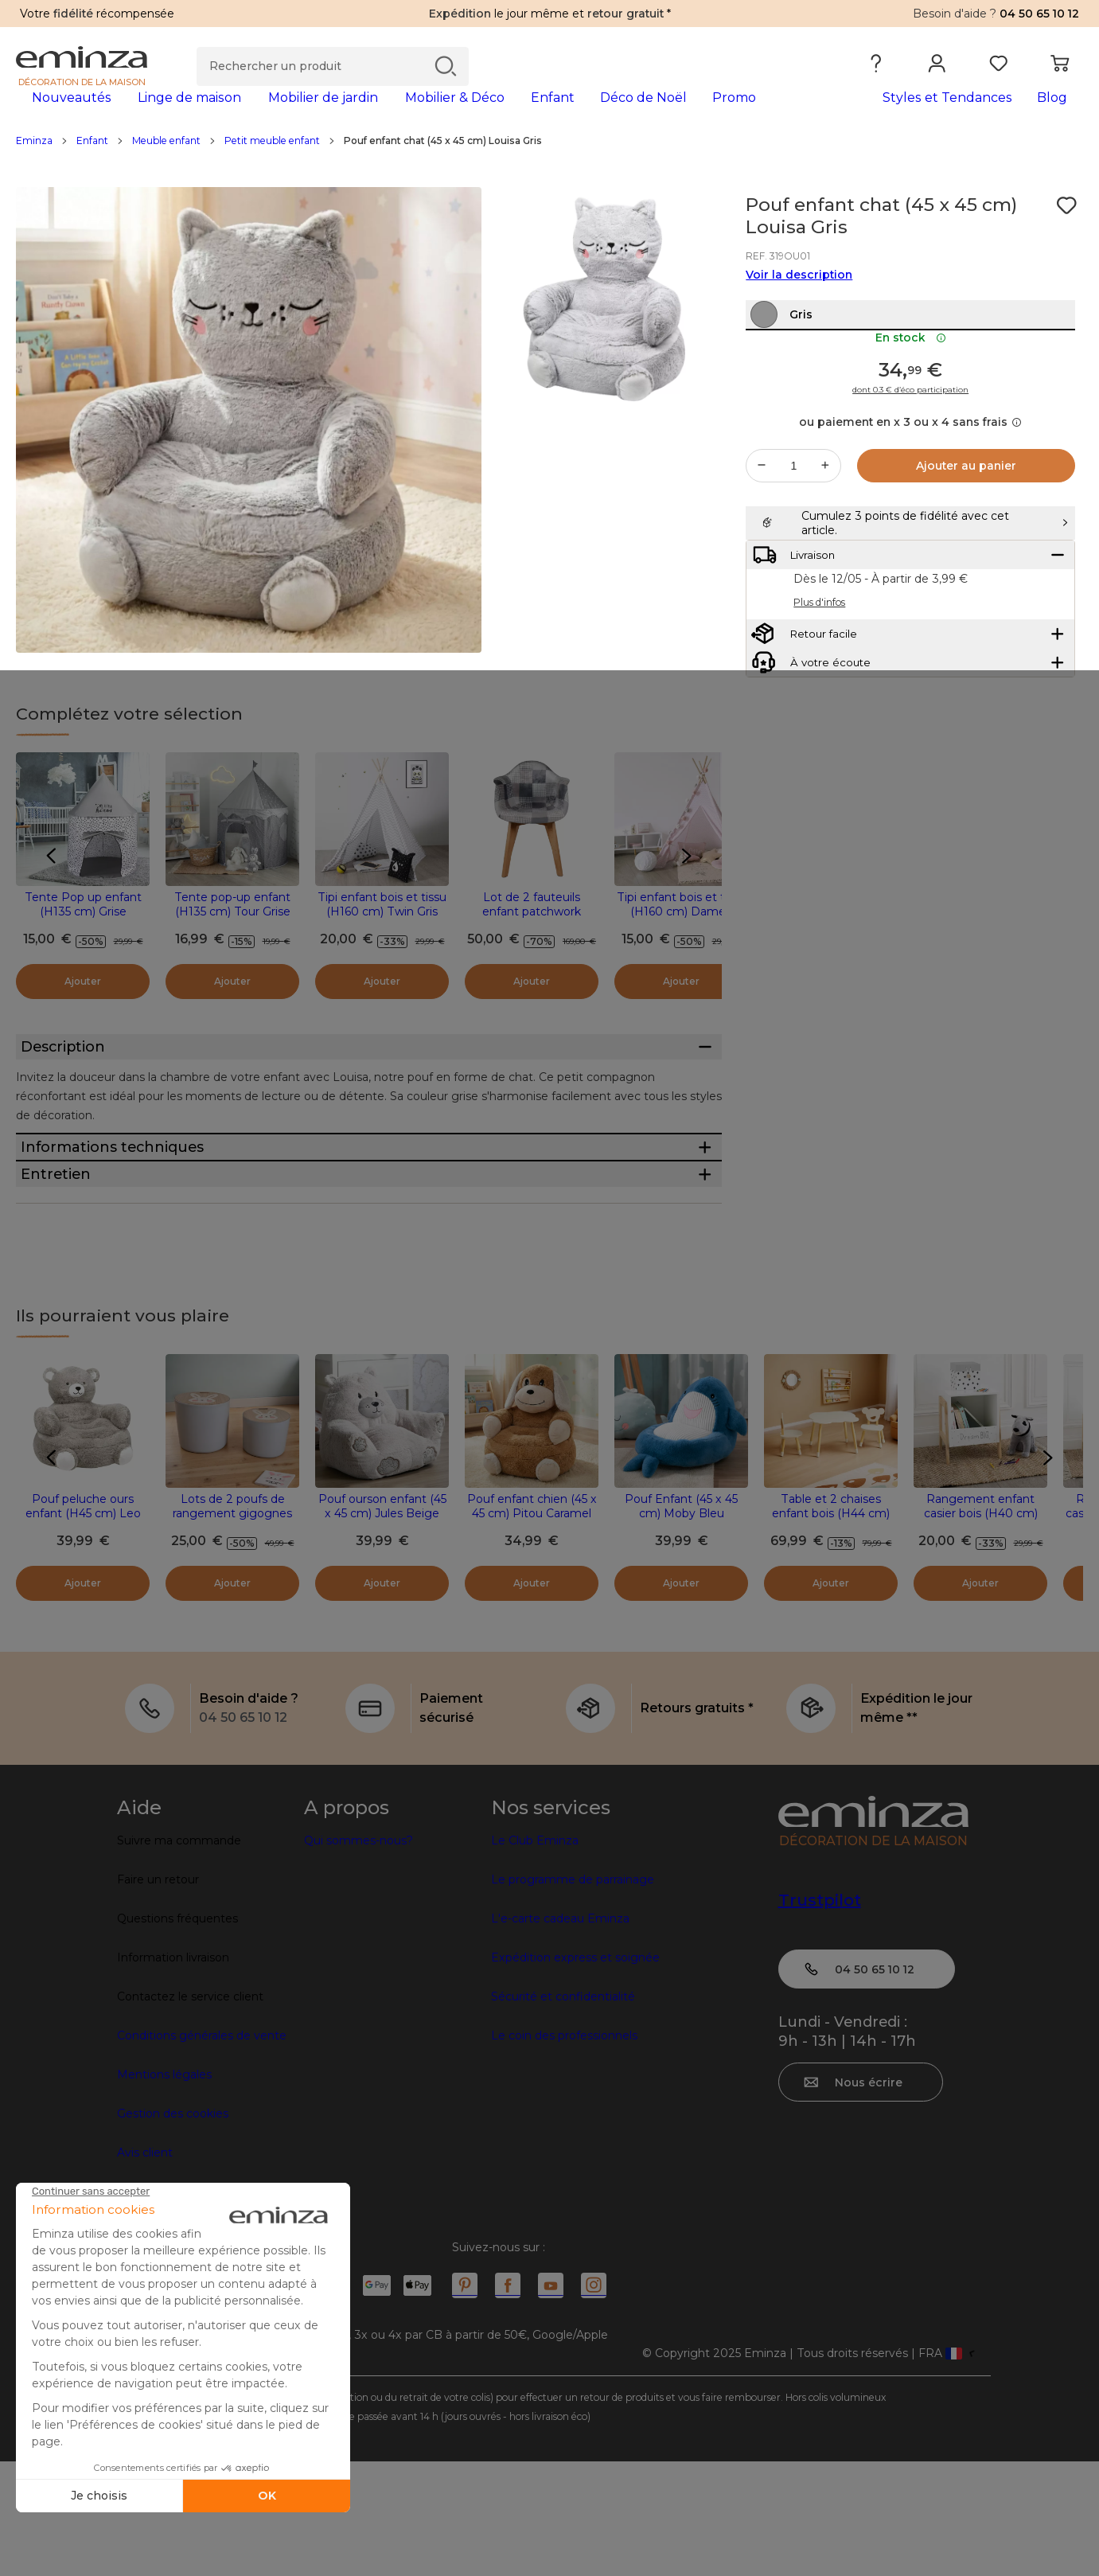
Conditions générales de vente (201, 2150)
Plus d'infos (819, 702)
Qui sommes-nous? (358, 1955)
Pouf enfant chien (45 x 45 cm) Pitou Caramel (532, 1620)
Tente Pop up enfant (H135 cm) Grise (83, 929)
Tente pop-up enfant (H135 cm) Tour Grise (232, 929)
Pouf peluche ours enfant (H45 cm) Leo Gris (83, 1627)
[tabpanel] (418, 113)
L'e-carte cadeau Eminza (560, 2033)
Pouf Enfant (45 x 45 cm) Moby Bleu (681, 1620)
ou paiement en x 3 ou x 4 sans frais (910, 481)
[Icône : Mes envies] (1066, 231)
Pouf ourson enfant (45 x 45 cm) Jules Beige (382, 1620)
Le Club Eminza (535, 1955)
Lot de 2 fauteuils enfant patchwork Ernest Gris (531, 936)
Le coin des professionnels (564, 2150)
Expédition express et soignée (575, 2072)
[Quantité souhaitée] (793, 525)
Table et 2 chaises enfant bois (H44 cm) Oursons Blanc (831, 1627)
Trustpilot (819, 2014)
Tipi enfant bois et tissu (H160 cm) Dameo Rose (681, 936)
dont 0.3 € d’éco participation (910, 450)
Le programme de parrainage (572, 1994)
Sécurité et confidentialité (563, 2111)
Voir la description (799, 300)
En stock (910, 397)
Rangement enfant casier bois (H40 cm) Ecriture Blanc (981, 1627)
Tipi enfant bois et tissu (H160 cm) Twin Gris (382, 929)
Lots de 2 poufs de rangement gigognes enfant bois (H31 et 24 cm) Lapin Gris (232, 1635)
